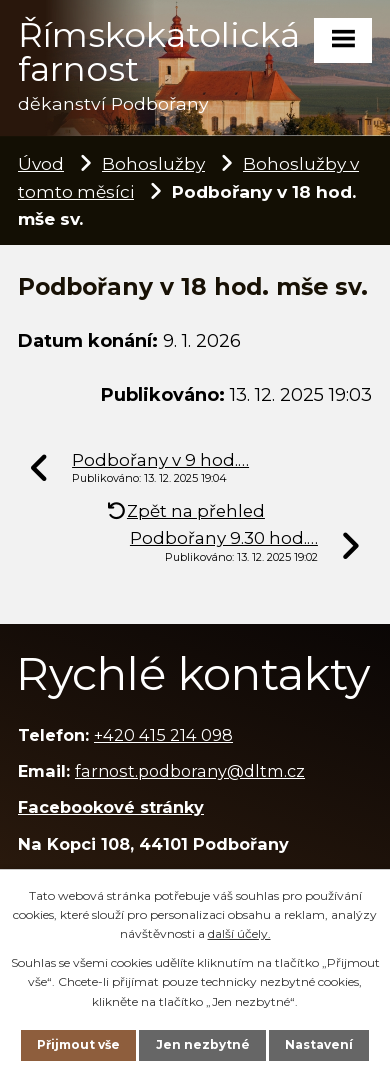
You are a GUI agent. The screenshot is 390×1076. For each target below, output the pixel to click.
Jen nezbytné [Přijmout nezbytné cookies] (203, 1044)
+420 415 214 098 (163, 735)
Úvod (41, 163)
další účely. (239, 933)
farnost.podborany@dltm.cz (190, 771)
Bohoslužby (153, 163)
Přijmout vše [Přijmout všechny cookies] (78, 1044)
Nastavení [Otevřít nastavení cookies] (319, 1044)
